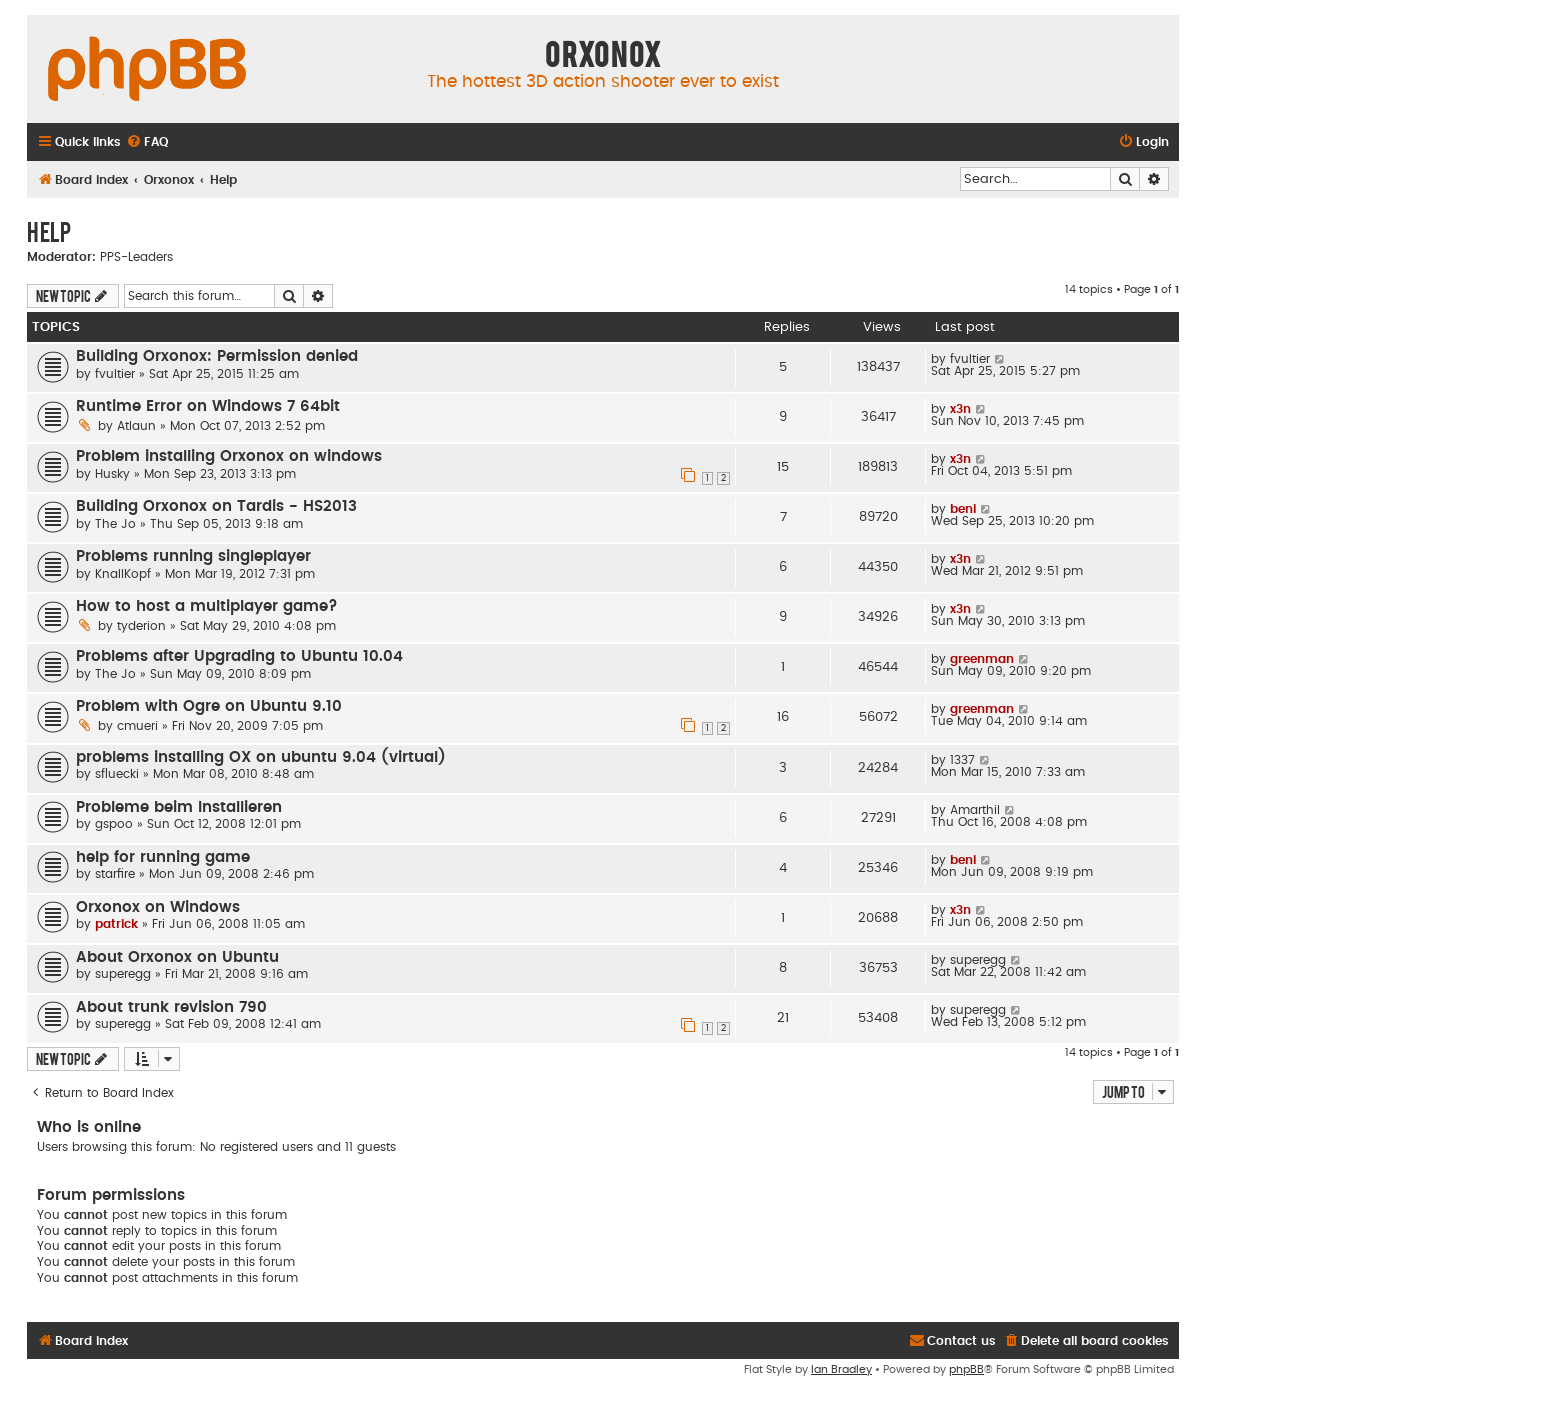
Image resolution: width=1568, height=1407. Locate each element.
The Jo (115, 524)
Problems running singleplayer (193, 556)
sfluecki (117, 774)
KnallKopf (123, 574)
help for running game (163, 857)
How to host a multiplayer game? (207, 606)
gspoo (114, 824)
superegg (123, 974)
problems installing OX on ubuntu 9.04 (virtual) (261, 757)
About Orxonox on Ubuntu (177, 957)
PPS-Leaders (136, 257)
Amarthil (975, 810)
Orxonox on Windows (158, 907)
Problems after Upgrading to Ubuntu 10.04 (239, 656)
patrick (116, 924)
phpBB (966, 1369)
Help (49, 231)
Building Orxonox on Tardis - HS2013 (216, 506)
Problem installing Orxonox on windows (229, 456)
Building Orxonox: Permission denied (217, 356)
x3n (960, 409)
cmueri (137, 726)
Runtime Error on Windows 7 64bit (208, 406)
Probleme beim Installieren (179, 807)
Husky (112, 474)
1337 (962, 760)
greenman (982, 659)
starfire (115, 874)
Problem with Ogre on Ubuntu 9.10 (209, 706)
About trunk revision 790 (171, 1007)
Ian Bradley (841, 1369)
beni (963, 509)
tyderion (141, 626)
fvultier (115, 374)
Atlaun (136, 426)
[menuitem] (147, 142)
